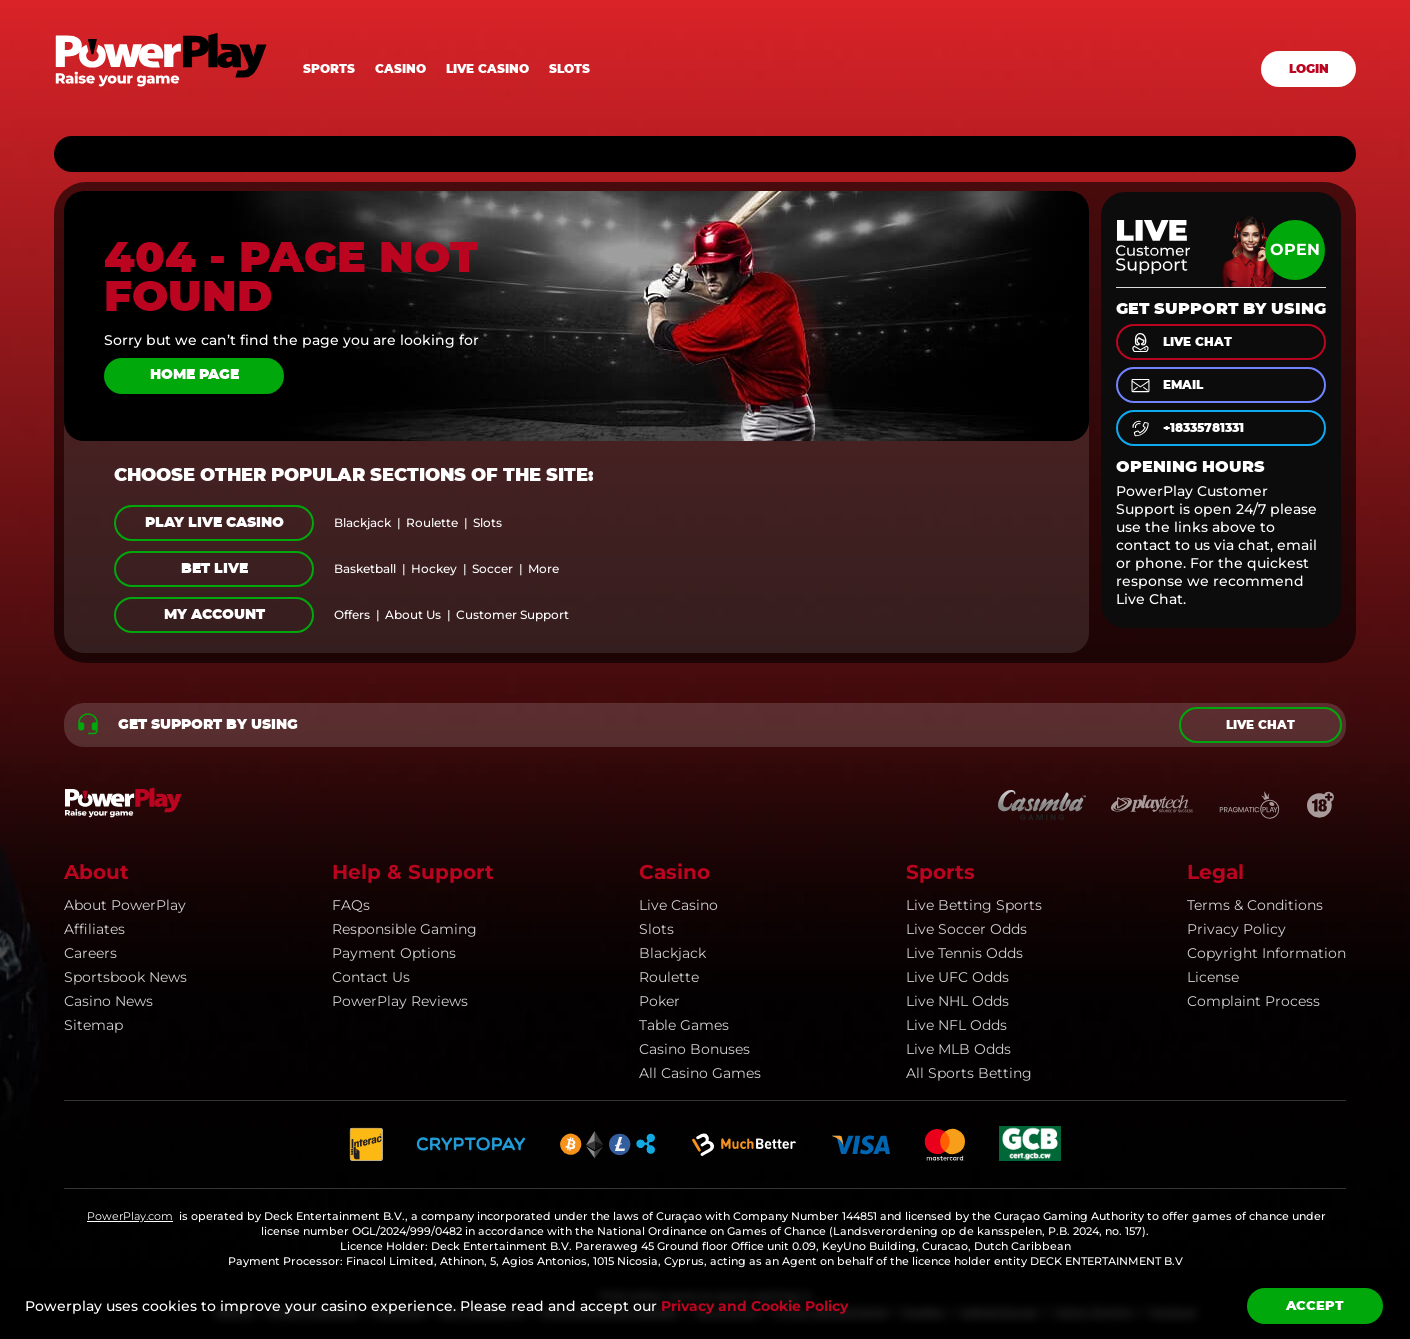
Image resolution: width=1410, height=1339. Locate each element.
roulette (432, 523)
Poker (659, 1001)
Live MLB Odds (958, 1049)
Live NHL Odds (957, 1001)
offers (352, 615)
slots (487, 523)
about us (413, 615)
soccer (492, 569)
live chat (1180, 342)
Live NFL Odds (956, 1025)
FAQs (351, 905)
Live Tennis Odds (964, 953)
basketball (365, 569)
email (1165, 385)
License (1213, 977)
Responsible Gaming (404, 929)
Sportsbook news (125, 977)
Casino (400, 69)
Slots (569, 69)
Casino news (108, 1001)
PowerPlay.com (130, 1216)
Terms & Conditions (1255, 905)
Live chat (1260, 725)
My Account (214, 615)
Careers (90, 953)
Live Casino (678, 905)
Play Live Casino (214, 523)
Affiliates (94, 929)
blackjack (362, 523)
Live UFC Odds (957, 977)
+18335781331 (1186, 428)
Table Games (684, 1025)
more (543, 569)
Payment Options (394, 953)
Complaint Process (1253, 1001)
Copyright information (1266, 953)
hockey (434, 569)
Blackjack (672, 953)
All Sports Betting (969, 1073)
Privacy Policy (1236, 929)
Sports (329, 69)
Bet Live (214, 569)
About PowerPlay (125, 905)
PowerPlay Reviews (400, 1001)
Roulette (669, 977)
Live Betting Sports (974, 905)
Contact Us (371, 977)
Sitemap (93, 1025)
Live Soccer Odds (966, 929)
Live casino (487, 69)
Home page (194, 375)
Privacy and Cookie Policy (754, 1306)
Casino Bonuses (694, 1049)
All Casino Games (700, 1073)
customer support (512, 615)
